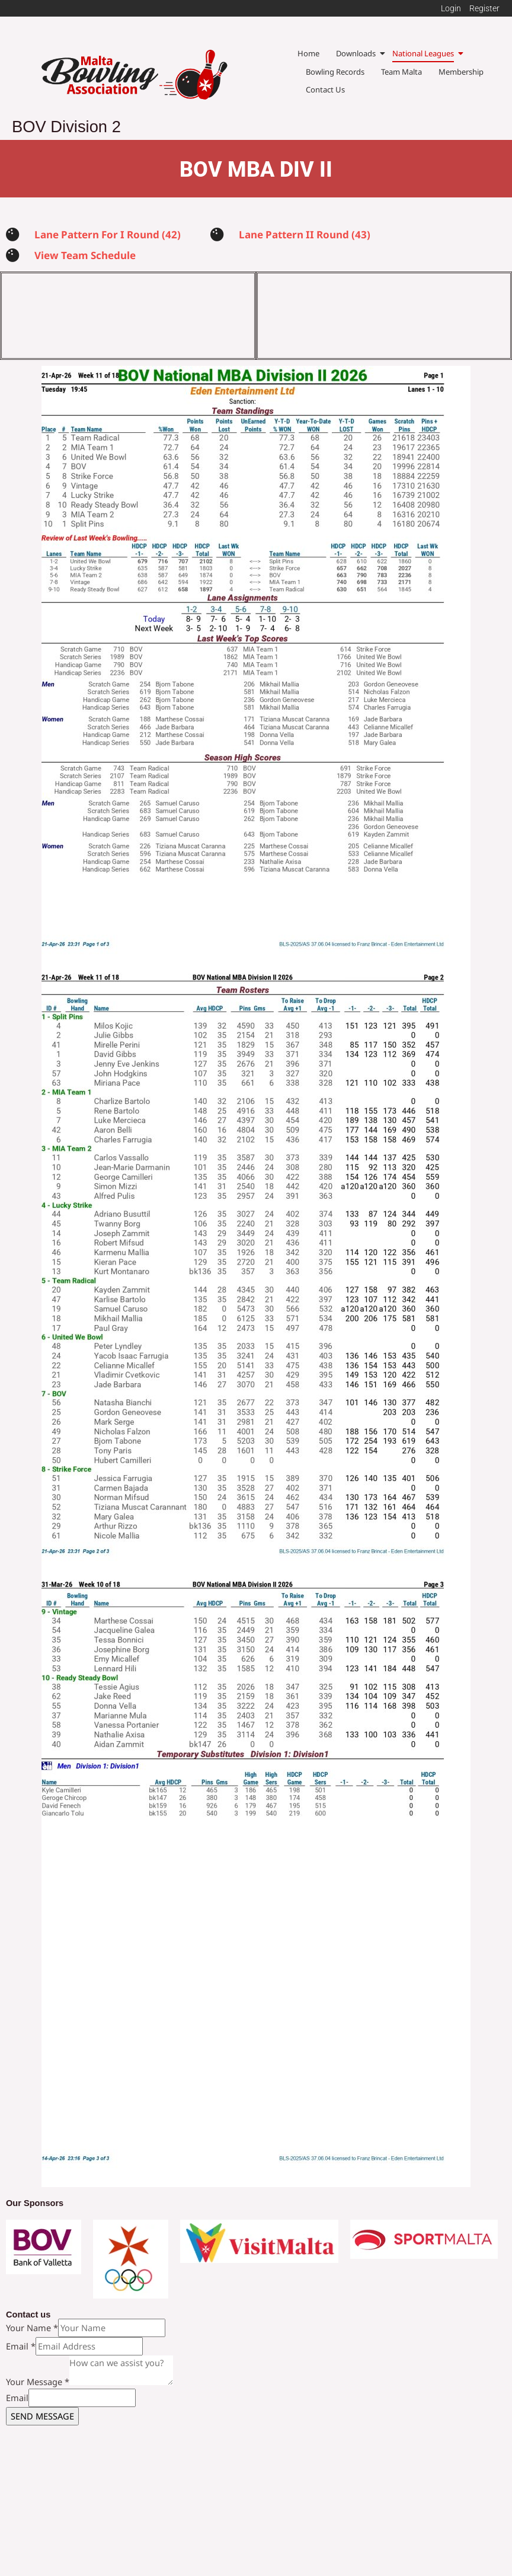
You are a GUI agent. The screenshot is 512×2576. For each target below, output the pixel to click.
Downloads (356, 53)
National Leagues (423, 53)
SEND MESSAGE (42, 2449)
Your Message (37, 2415)
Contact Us (325, 89)
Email (21, 2379)
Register (484, 8)
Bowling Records (335, 71)
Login (451, 8)
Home (308, 53)
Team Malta (401, 71)
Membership (461, 71)
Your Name (32, 2361)
